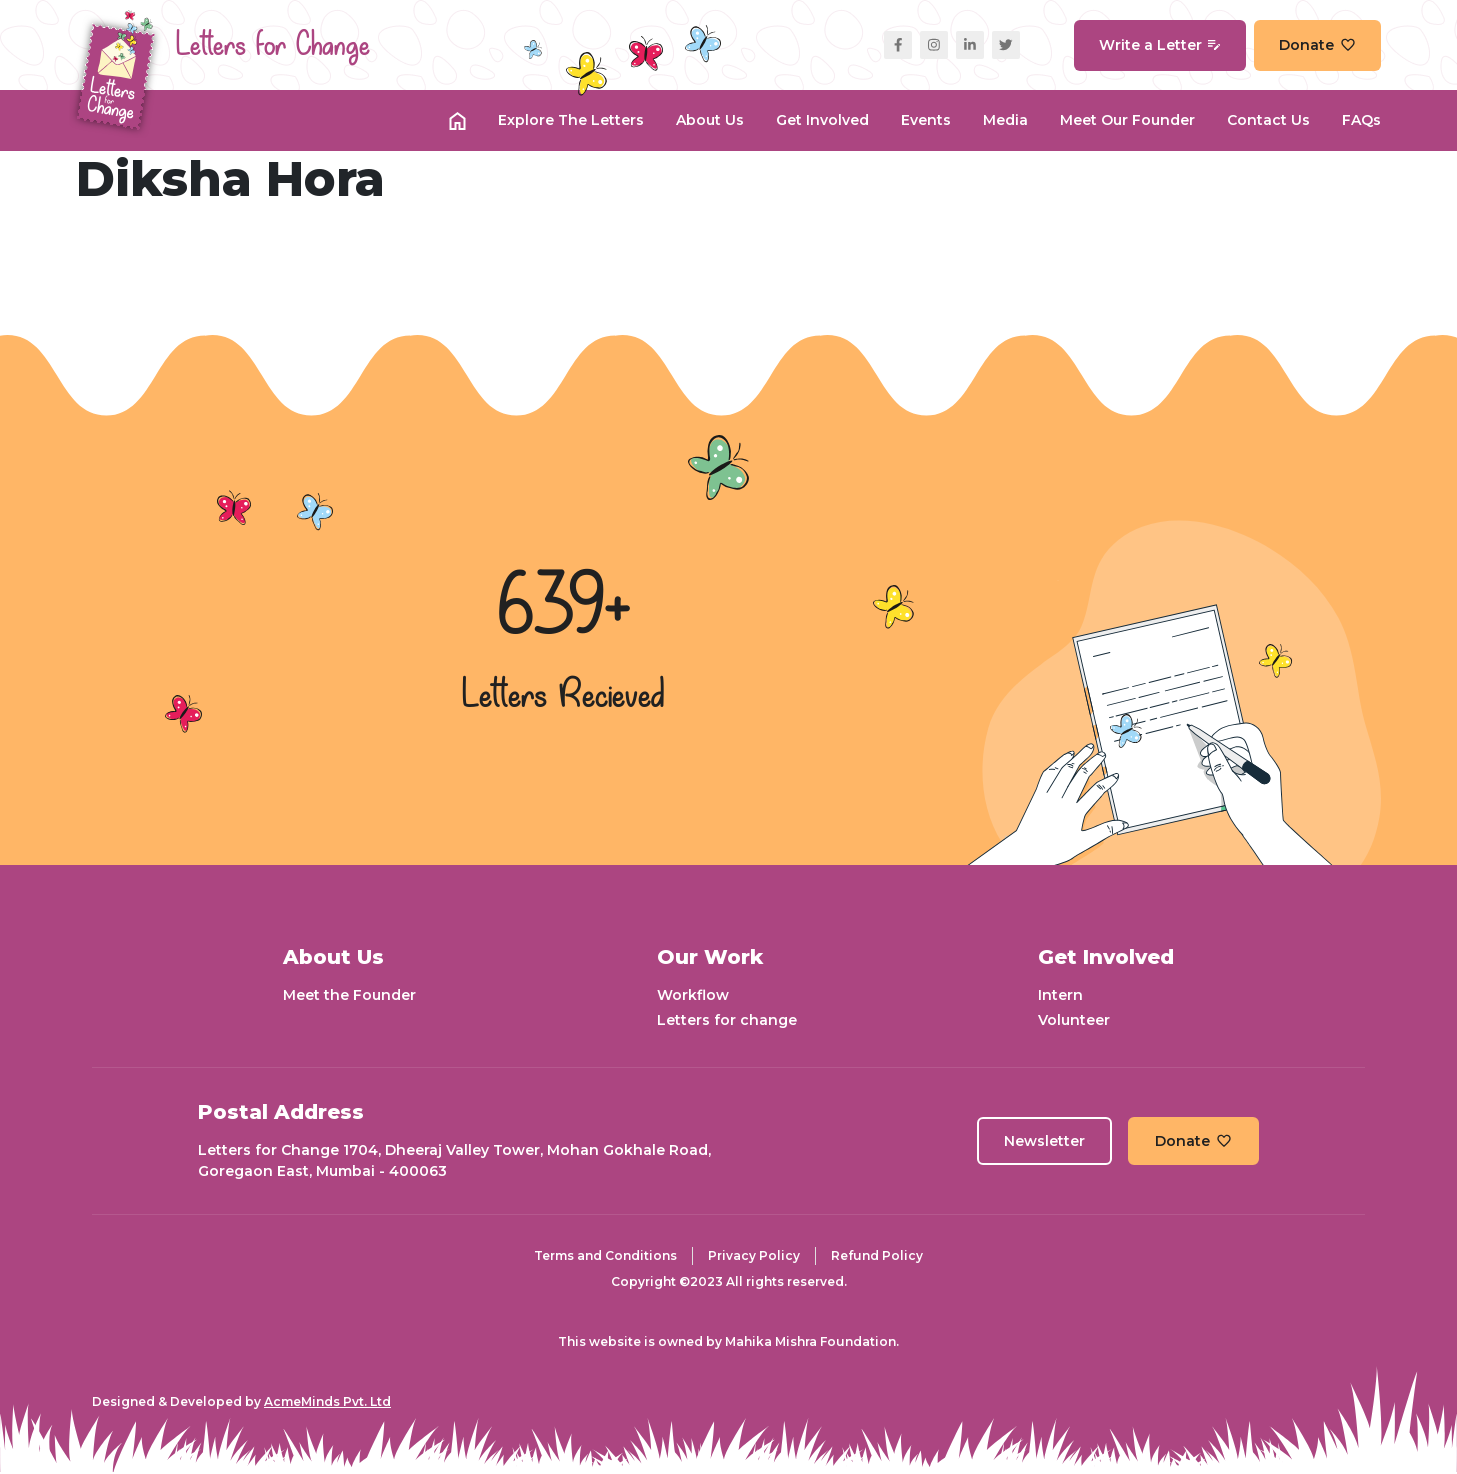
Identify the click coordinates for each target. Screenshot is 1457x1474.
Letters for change (727, 1020)
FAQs (1361, 120)
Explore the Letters (571, 120)
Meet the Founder (349, 995)
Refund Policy (877, 1255)
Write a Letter (1160, 45)
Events (926, 120)
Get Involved (822, 120)
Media (1005, 120)
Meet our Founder (1127, 120)
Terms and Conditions (605, 1255)
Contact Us (1268, 120)
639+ (564, 609)
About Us (710, 120)
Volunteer (1074, 1020)
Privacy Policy (754, 1255)
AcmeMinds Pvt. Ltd (327, 1401)
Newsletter (1044, 1141)
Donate (1317, 45)
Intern (1060, 995)
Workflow (693, 995)
